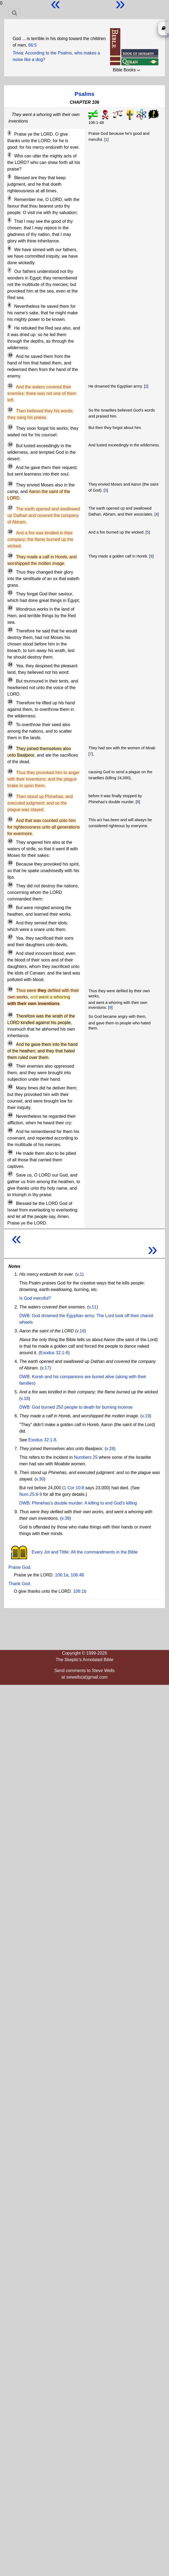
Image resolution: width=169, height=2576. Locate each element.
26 (10, 702)
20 (10, 571)
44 (10, 1115)
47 (10, 1174)
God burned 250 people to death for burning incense (82, 1407)
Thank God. (19, 1583)
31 (10, 819)
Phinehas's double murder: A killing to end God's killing (84, 1503)
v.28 (110, 1448)
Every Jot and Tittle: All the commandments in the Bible (73, 1552)
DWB (24, 1315)
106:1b (79, 1591)
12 (10, 410)
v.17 (45, 1368)
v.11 (92, 1307)
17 (10, 508)
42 (10, 1065)
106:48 (77, 1575)
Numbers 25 (86, 1457)
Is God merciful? (35, 1298)
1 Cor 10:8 (74, 1487)
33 (10, 863)
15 (10, 466)
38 (10, 952)
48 (10, 1202)
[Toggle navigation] (14, 13)
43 (10, 1087)
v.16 (80, 1331)
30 (10, 795)
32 (10, 841)
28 (10, 747)
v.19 (146, 1416)
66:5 (32, 45)
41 (10, 1043)
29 (10, 771)
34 (10, 885)
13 (10, 427)
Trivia (17, 53)
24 (10, 664)
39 (10, 989)
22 (10, 608)
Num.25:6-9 (30, 1494)
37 (10, 937)
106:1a (61, 1575)
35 (10, 906)
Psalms (85, 94)
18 (10, 532)
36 (10, 922)
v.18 (25, 1398)
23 (10, 630)
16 (10, 484)
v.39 (66, 1518)
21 (10, 593)
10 (10, 355)
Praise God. (19, 1567)
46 (10, 1152)
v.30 (40, 1479)
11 (10, 386)
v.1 (79, 1274)
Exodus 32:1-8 (54, 1352)
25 (10, 680)
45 (10, 1130)
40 (10, 1015)
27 (10, 723)
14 (10, 444)
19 (10, 556)
